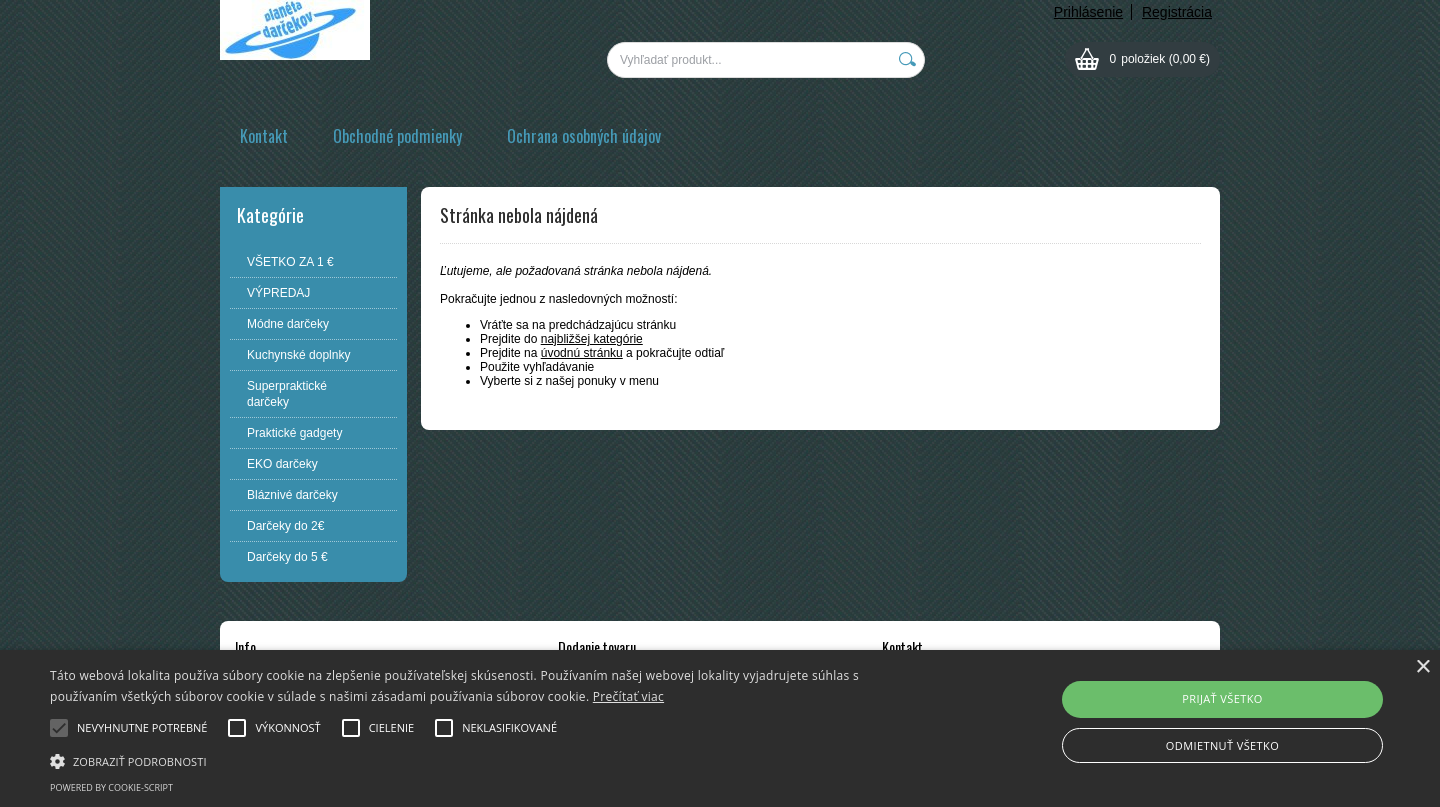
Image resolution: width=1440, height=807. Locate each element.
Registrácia (1177, 12)
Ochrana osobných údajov (584, 136)
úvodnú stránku (582, 353)
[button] (485, 760)
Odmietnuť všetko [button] (1222, 745)
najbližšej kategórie (592, 339)
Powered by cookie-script (111, 787)
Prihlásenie (1088, 12)
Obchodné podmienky (397, 136)
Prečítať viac (628, 696)
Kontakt (264, 136)
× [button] (1422, 667)
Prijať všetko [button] (1222, 698)
